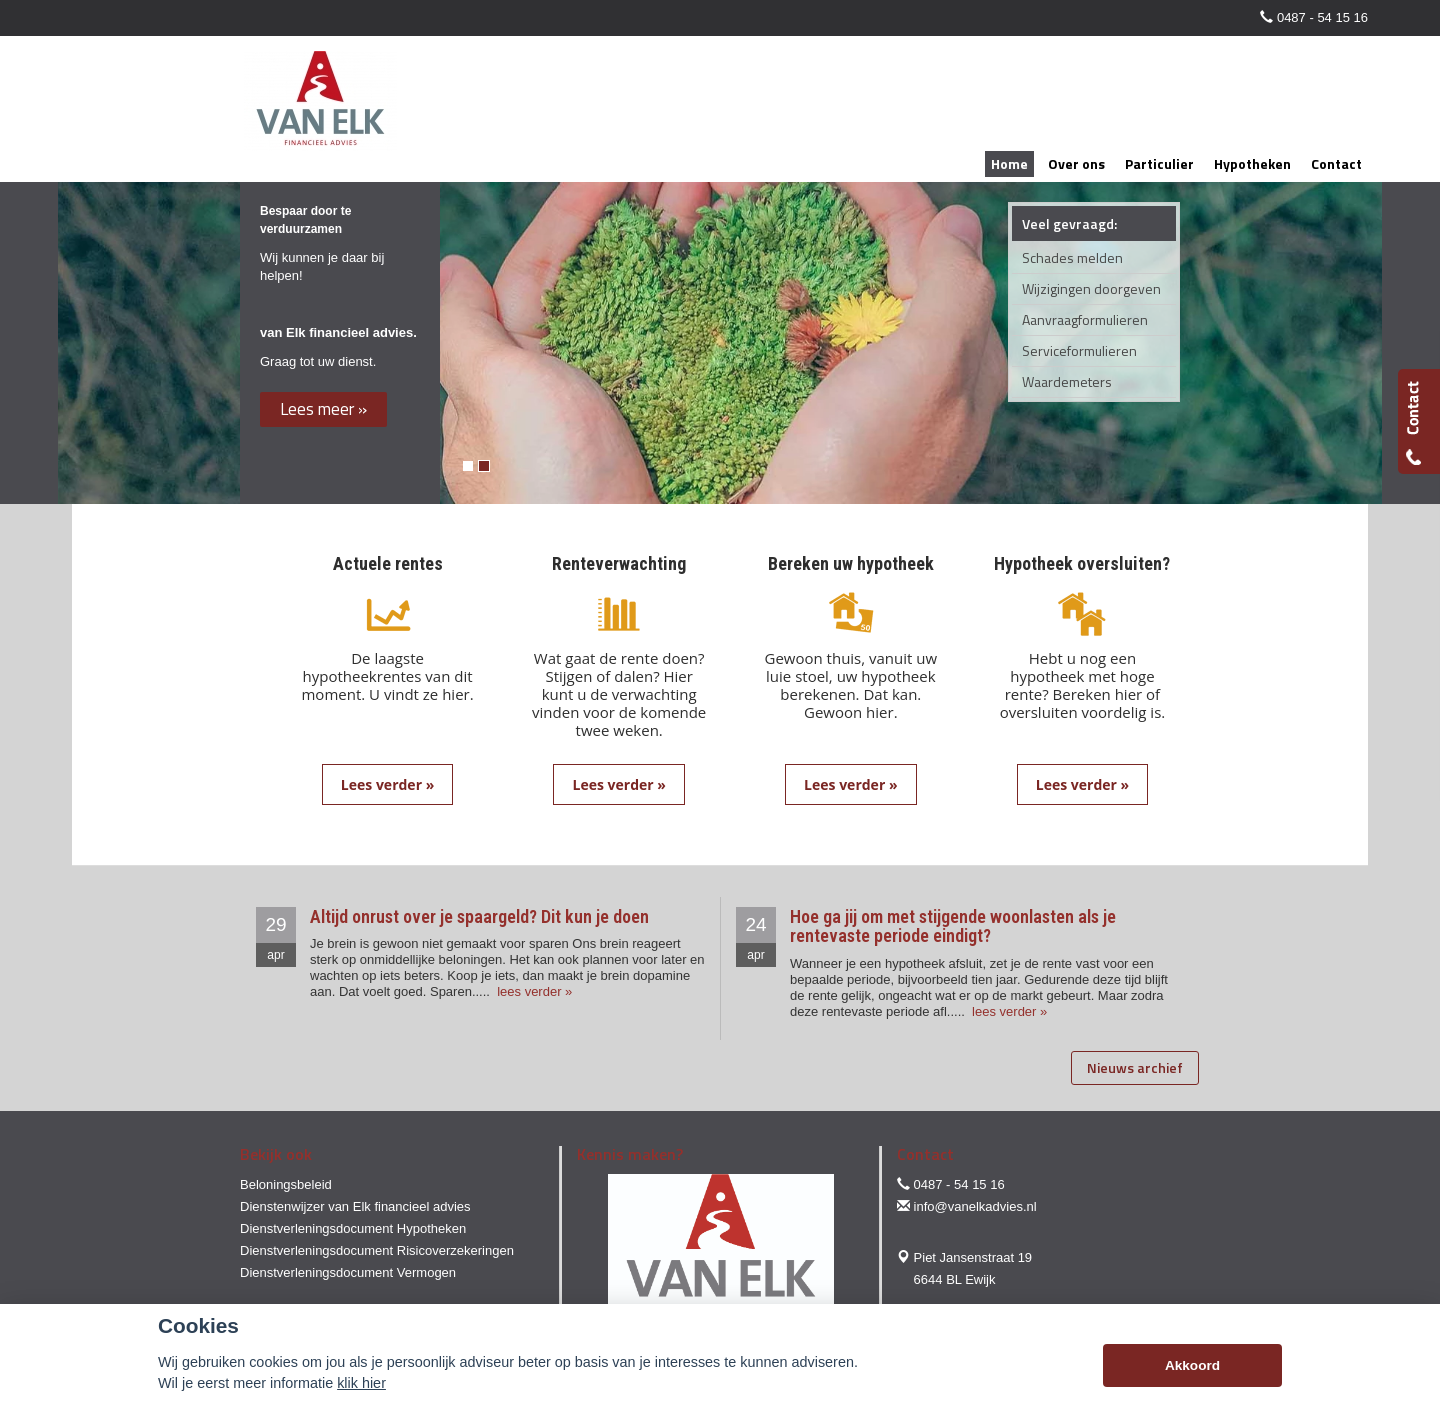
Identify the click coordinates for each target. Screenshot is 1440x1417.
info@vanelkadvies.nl (975, 1206)
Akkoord (1192, 1365)
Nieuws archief (1135, 1067)
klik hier (361, 1383)
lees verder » (533, 991)
